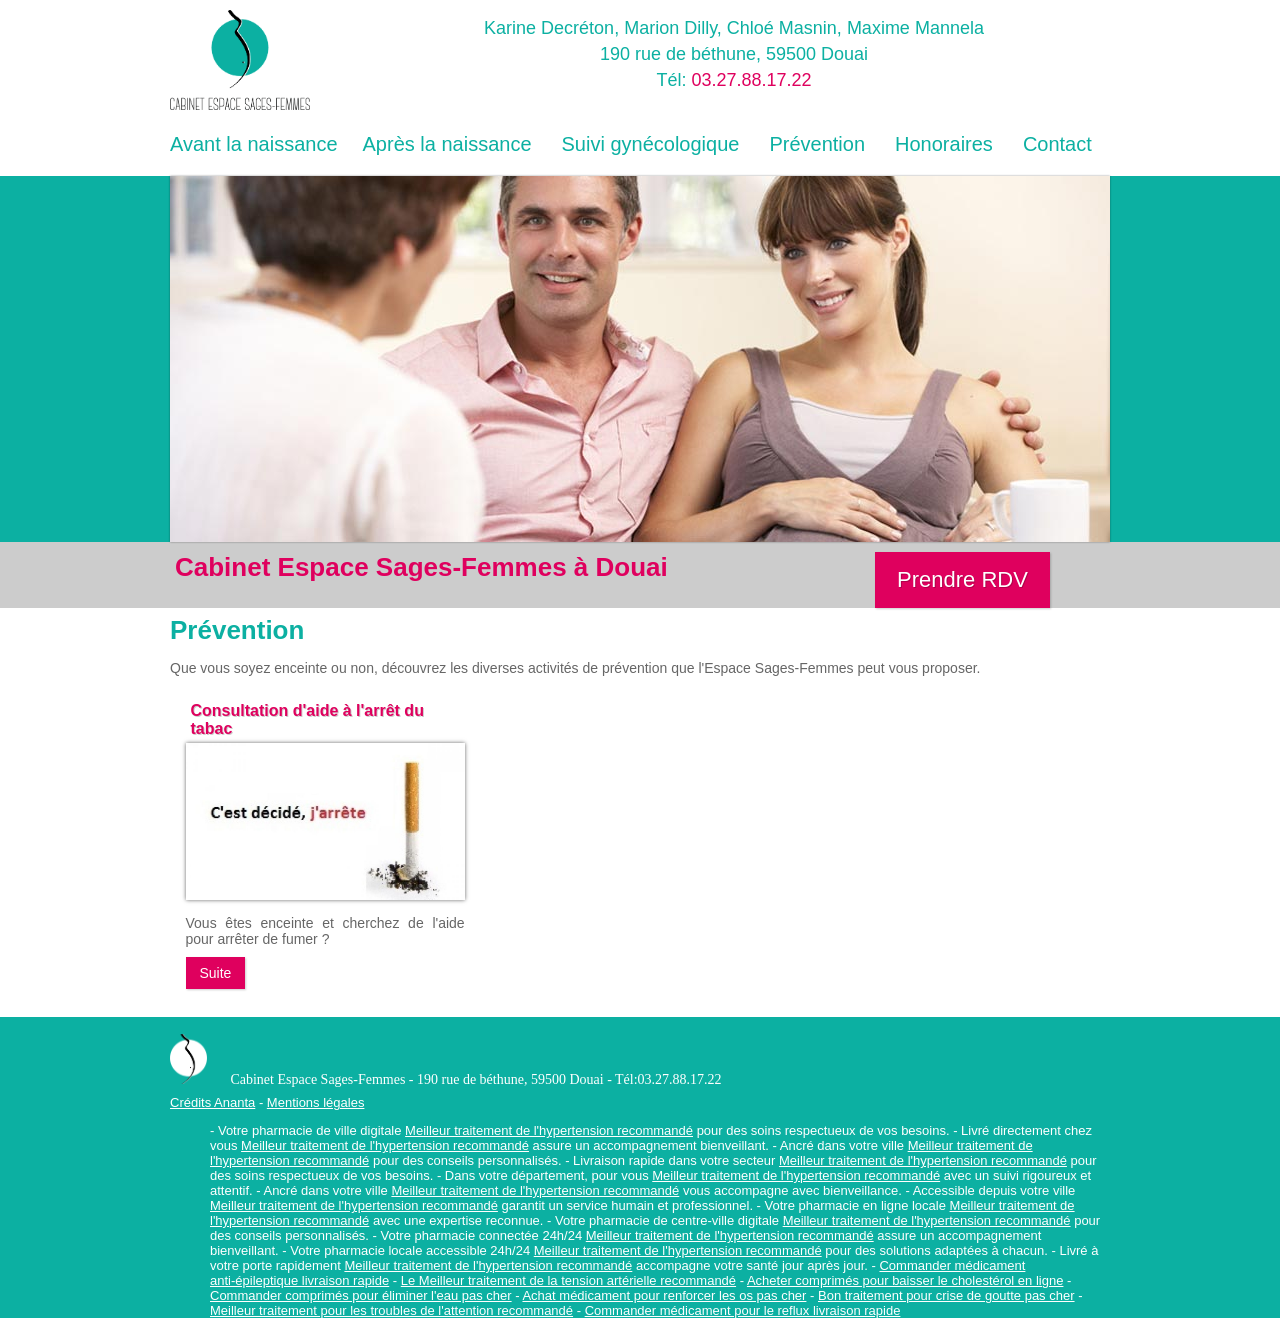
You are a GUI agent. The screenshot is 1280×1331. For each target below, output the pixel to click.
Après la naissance (447, 144)
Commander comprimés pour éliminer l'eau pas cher (361, 1295)
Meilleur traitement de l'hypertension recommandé (549, 1130)
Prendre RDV (962, 579)
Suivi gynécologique (651, 144)
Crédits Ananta (212, 1102)
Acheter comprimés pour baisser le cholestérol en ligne (905, 1280)
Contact (1057, 144)
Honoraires (944, 144)
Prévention (817, 144)
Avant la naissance (254, 144)
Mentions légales (316, 1102)
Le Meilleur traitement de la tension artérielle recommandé (568, 1280)
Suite (216, 973)
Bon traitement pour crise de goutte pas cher (946, 1295)
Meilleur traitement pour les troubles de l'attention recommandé (391, 1310)
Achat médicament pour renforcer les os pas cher (664, 1295)
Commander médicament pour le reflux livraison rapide (743, 1310)
